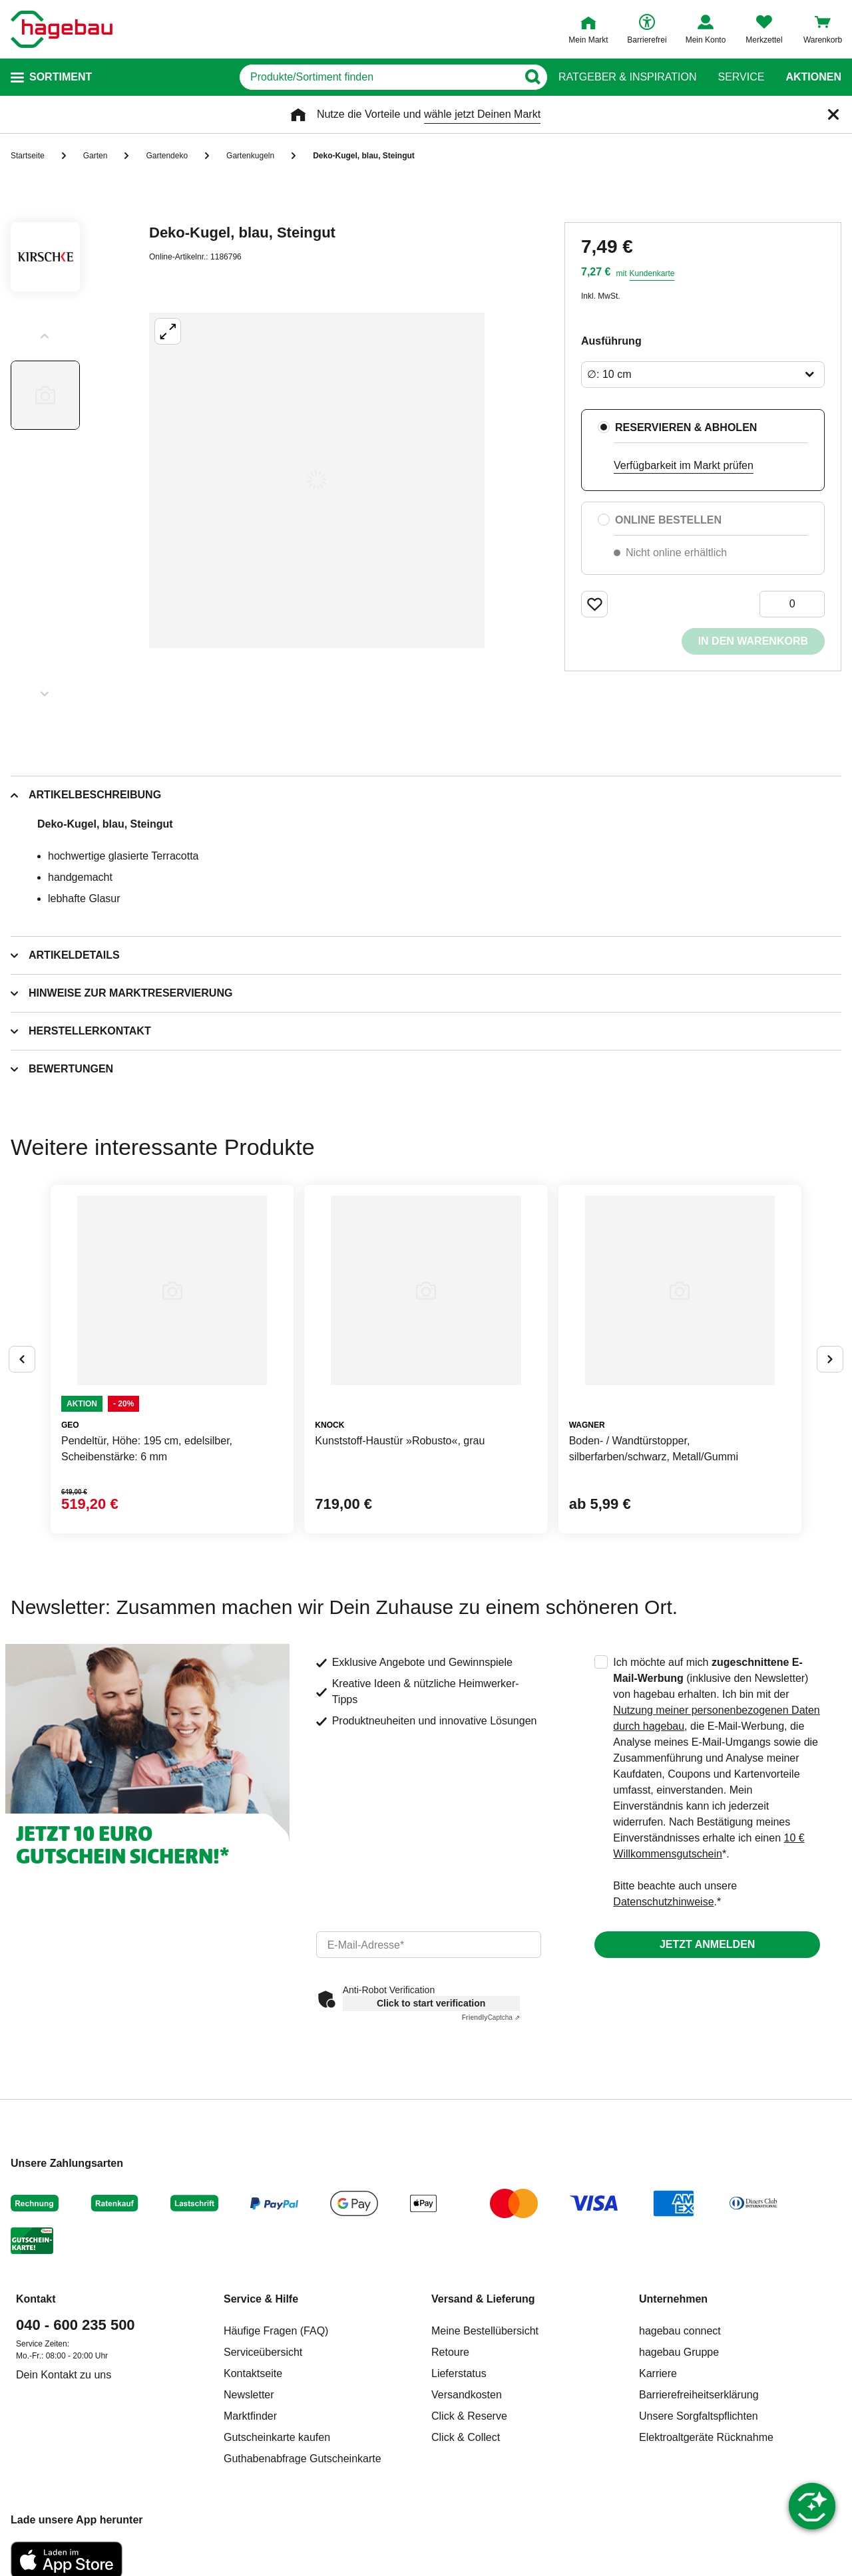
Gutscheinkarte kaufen (277, 2437)
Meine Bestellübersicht (484, 2330)
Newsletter (249, 2394)
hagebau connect (680, 2330)
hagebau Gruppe (679, 2352)
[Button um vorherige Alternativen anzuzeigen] (22, 1359)
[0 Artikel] (792, 604)
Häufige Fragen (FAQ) (276, 2330)
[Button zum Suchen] (532, 77)
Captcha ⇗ (491, 2017)
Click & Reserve (469, 2416)
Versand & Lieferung (483, 2299)
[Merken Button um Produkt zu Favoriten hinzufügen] (594, 604)
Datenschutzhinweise (663, 1901)
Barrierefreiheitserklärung (699, 2394)
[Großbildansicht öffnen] (317, 480)
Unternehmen (673, 2299)
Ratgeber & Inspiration (627, 77)
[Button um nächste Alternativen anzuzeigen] (830, 1359)
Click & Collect (465, 2437)
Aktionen (813, 77)
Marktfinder (250, 2416)
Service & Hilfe (261, 2299)
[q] (378, 77)
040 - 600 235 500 (75, 2325)
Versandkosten (466, 2394)
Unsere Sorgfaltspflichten (698, 2416)
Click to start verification (431, 2003)
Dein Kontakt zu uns (63, 2374)
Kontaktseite (253, 2373)
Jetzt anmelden (707, 1944)
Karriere (658, 2373)
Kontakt (36, 2299)
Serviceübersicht (263, 2352)
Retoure (450, 2352)
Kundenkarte (651, 273)
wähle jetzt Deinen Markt (482, 114)
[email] (429, 1944)
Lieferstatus (459, 2373)
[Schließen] (833, 114)
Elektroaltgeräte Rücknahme (706, 2437)
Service (741, 77)
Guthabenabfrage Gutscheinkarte (302, 2458)
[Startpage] (61, 29)
